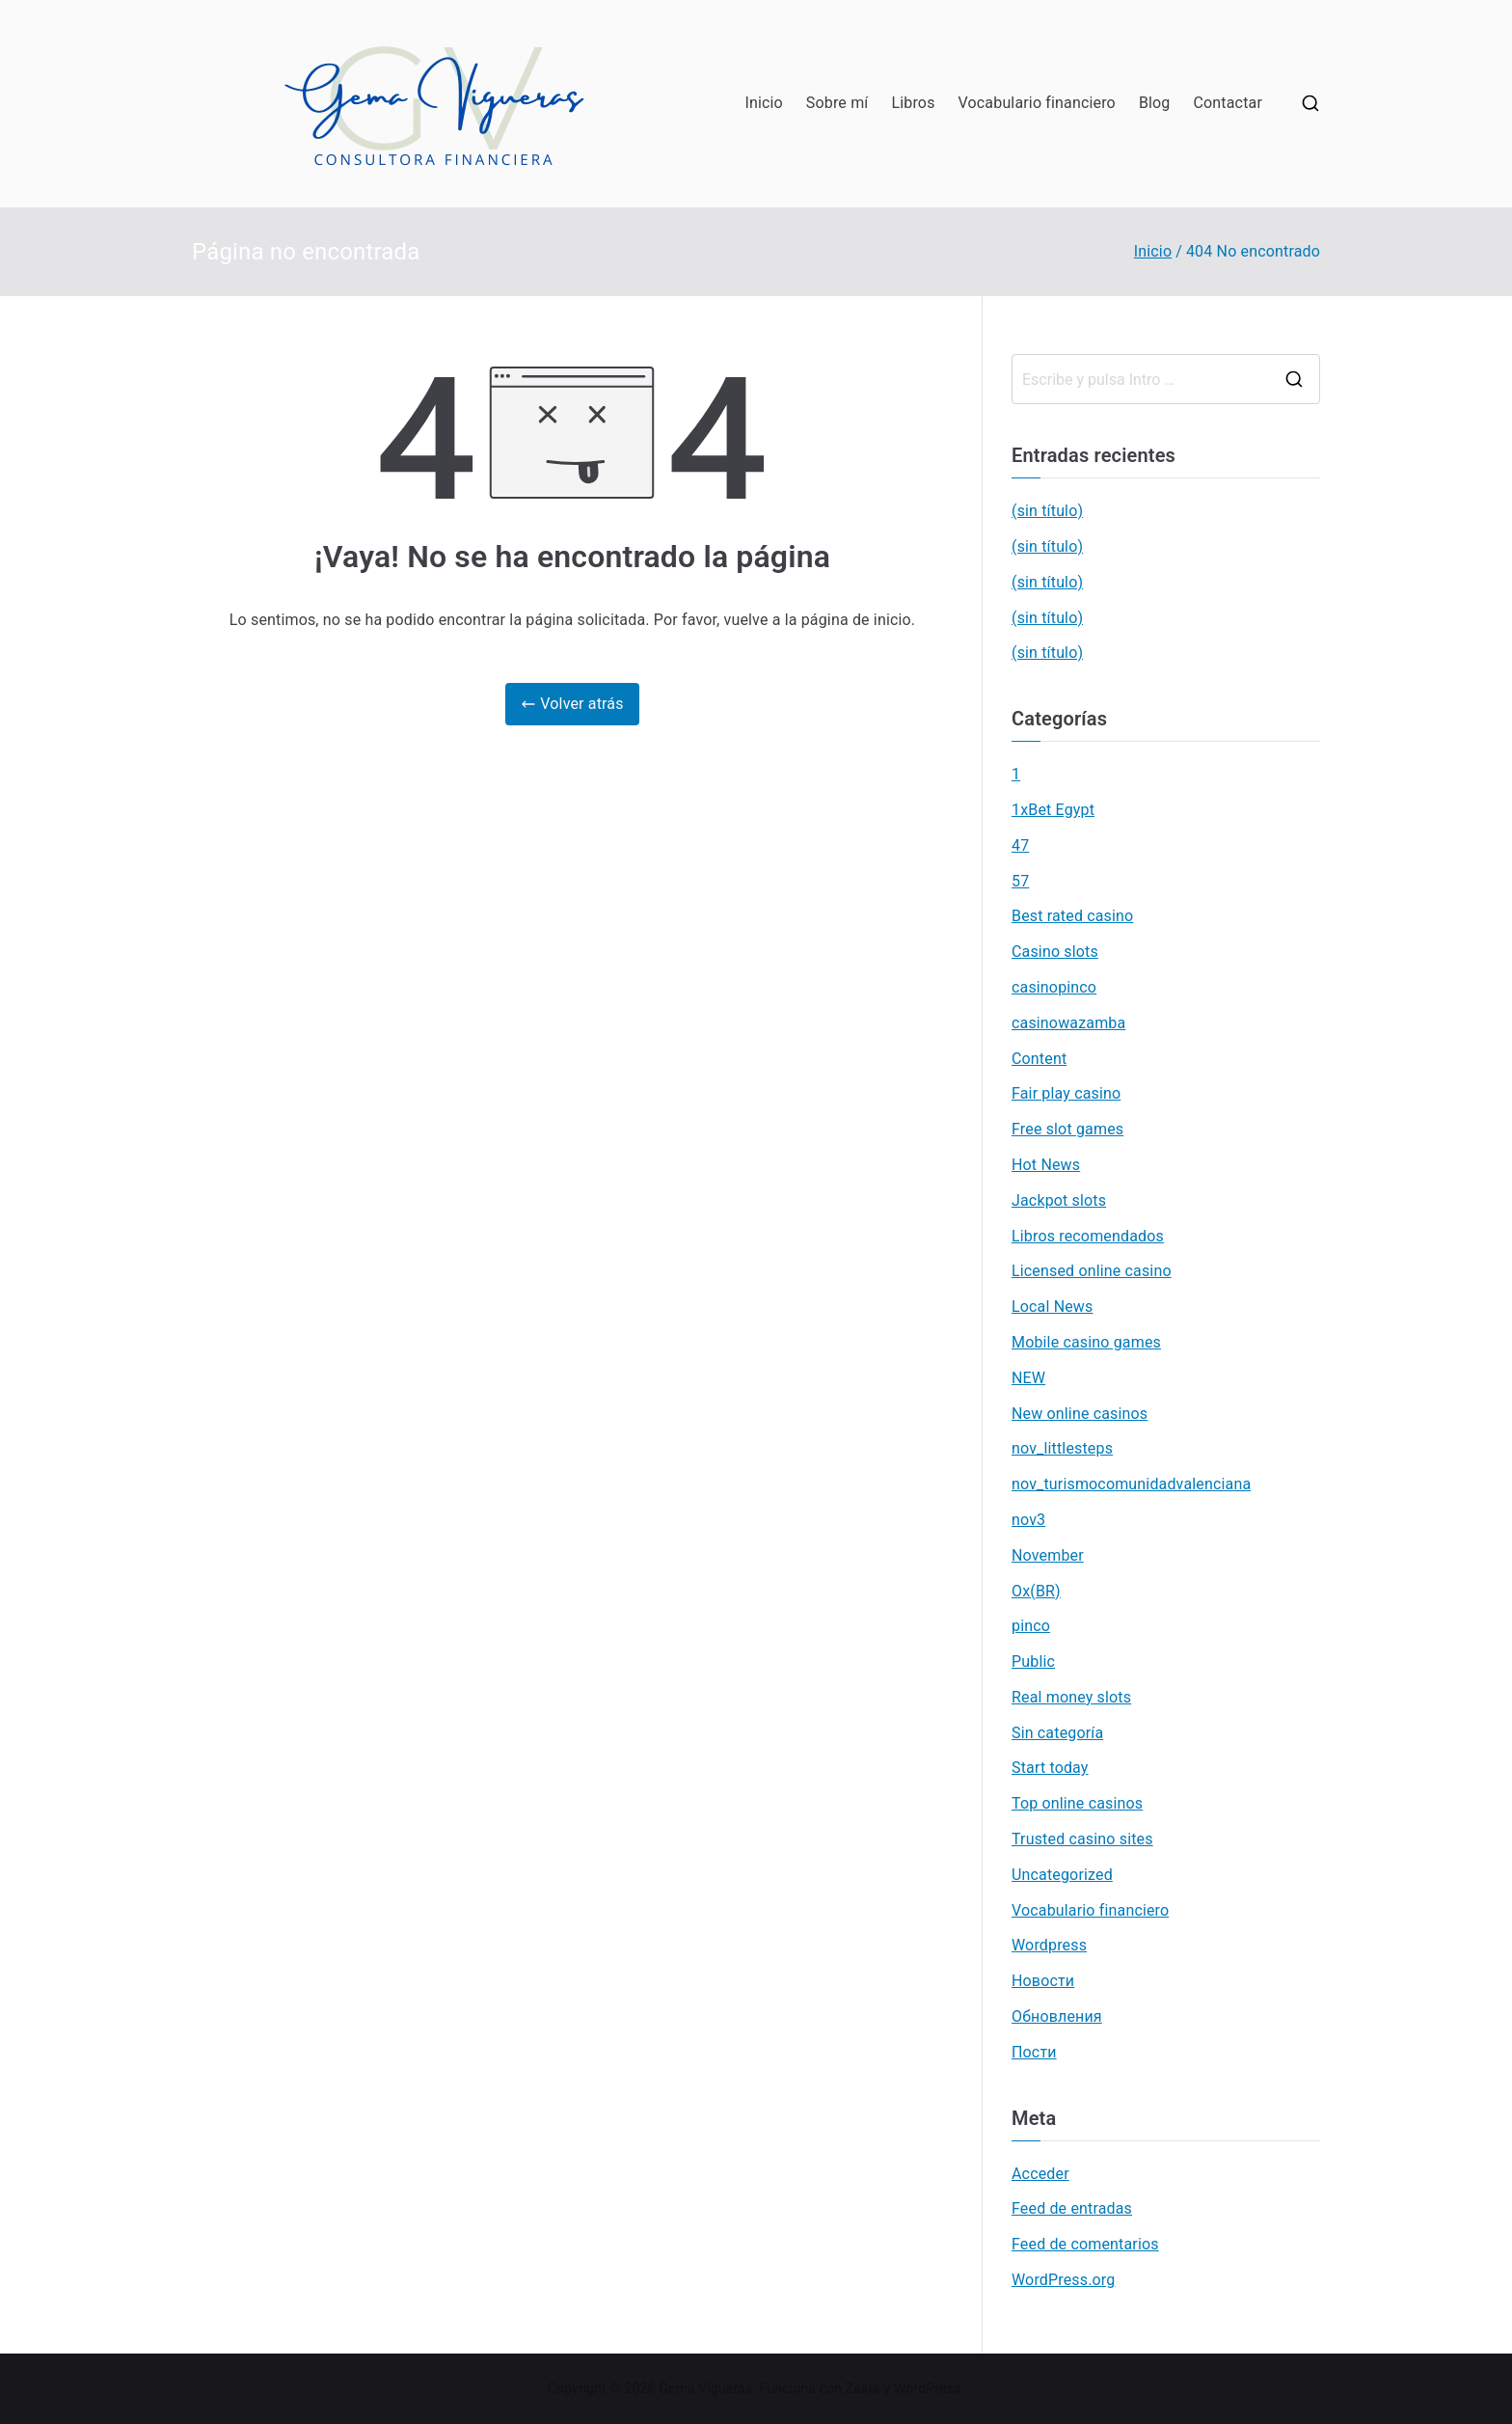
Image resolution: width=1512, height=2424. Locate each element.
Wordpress (1049, 1945)
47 (1020, 845)
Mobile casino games (1086, 1342)
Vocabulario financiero (1037, 103)
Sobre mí (837, 103)
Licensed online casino (1092, 1271)
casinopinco (1054, 987)
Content (1039, 1058)
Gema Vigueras (705, 2388)
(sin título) (1047, 511)
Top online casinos (1077, 1803)
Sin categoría (1057, 1733)
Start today (1050, 1767)
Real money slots (1071, 1697)
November (1048, 1555)
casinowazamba (1068, 1023)
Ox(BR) (1036, 1591)
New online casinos (1080, 1413)
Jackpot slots (1059, 1200)
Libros (912, 103)
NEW (1028, 1378)
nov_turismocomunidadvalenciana (1131, 1484)
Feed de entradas (1072, 2208)
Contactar (1228, 103)
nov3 (1028, 1520)
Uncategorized (1062, 1875)
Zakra (863, 2388)
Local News (1052, 1306)
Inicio (763, 103)
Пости (1034, 2052)
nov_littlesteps (1062, 1448)
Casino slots (1055, 951)
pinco (1031, 1626)
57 (1020, 881)
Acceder (1040, 2174)
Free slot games (1067, 1129)
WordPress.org (1063, 2280)
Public (1033, 1661)
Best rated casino (1072, 916)
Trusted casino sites (1082, 1839)
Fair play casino (1066, 1093)
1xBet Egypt (1053, 810)
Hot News (1046, 1165)
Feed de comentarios (1085, 2244)
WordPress (927, 2388)
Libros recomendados (1088, 1236)
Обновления (1057, 2016)
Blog (1155, 103)
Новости (1043, 1981)
